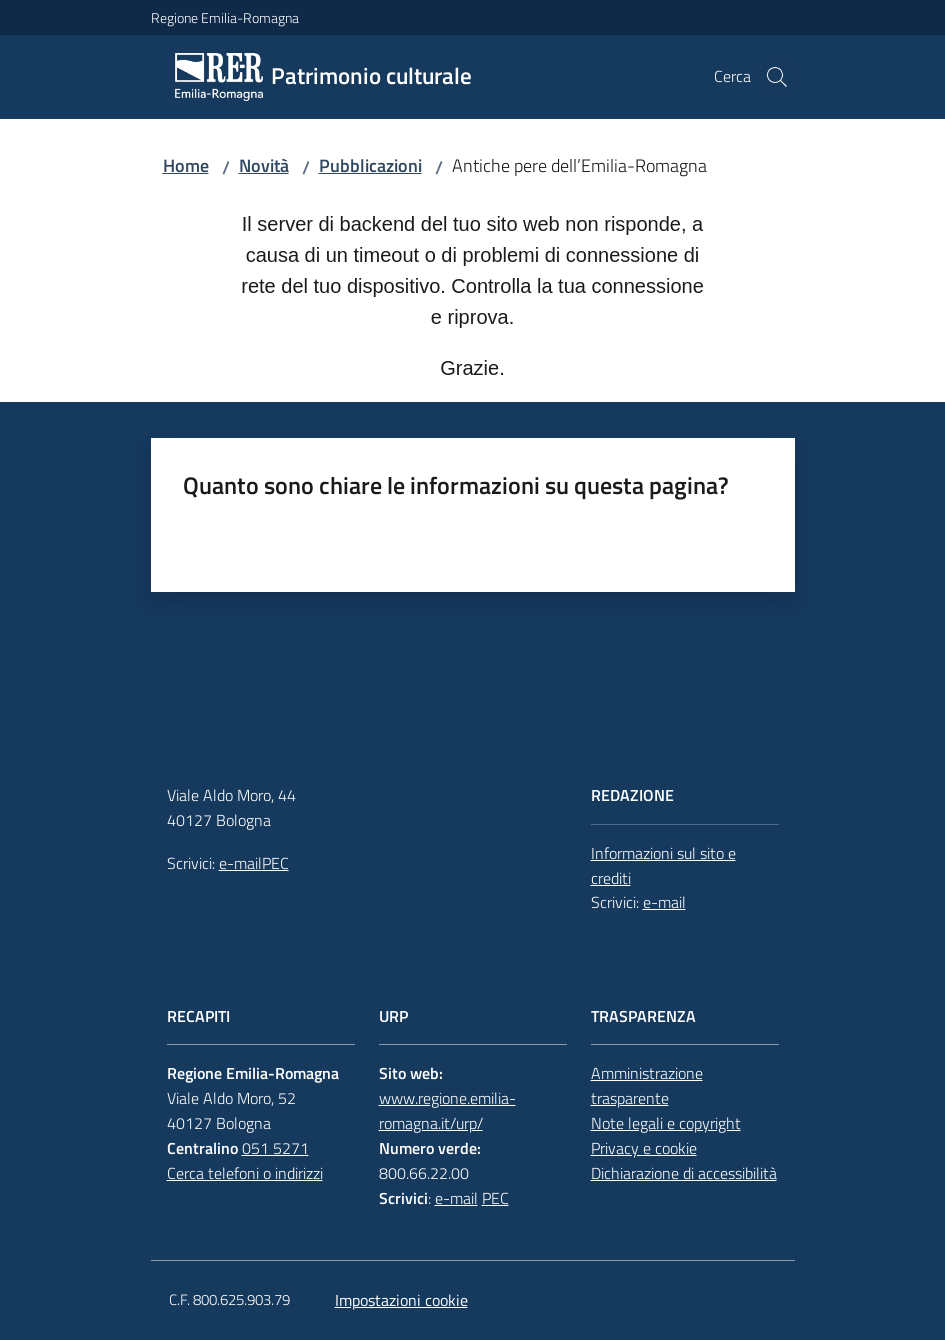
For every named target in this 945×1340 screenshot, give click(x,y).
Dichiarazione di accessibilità (684, 1173)
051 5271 (275, 1148)
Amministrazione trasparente (647, 1085)
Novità (264, 165)
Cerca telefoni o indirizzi (245, 1173)
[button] (777, 77)
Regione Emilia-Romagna (225, 17)
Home (186, 165)
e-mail (240, 863)
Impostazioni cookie (401, 1300)
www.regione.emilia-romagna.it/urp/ (447, 1110)
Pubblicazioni (370, 165)
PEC (275, 863)
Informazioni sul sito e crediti (663, 865)
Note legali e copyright (666, 1123)
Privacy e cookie (644, 1148)
